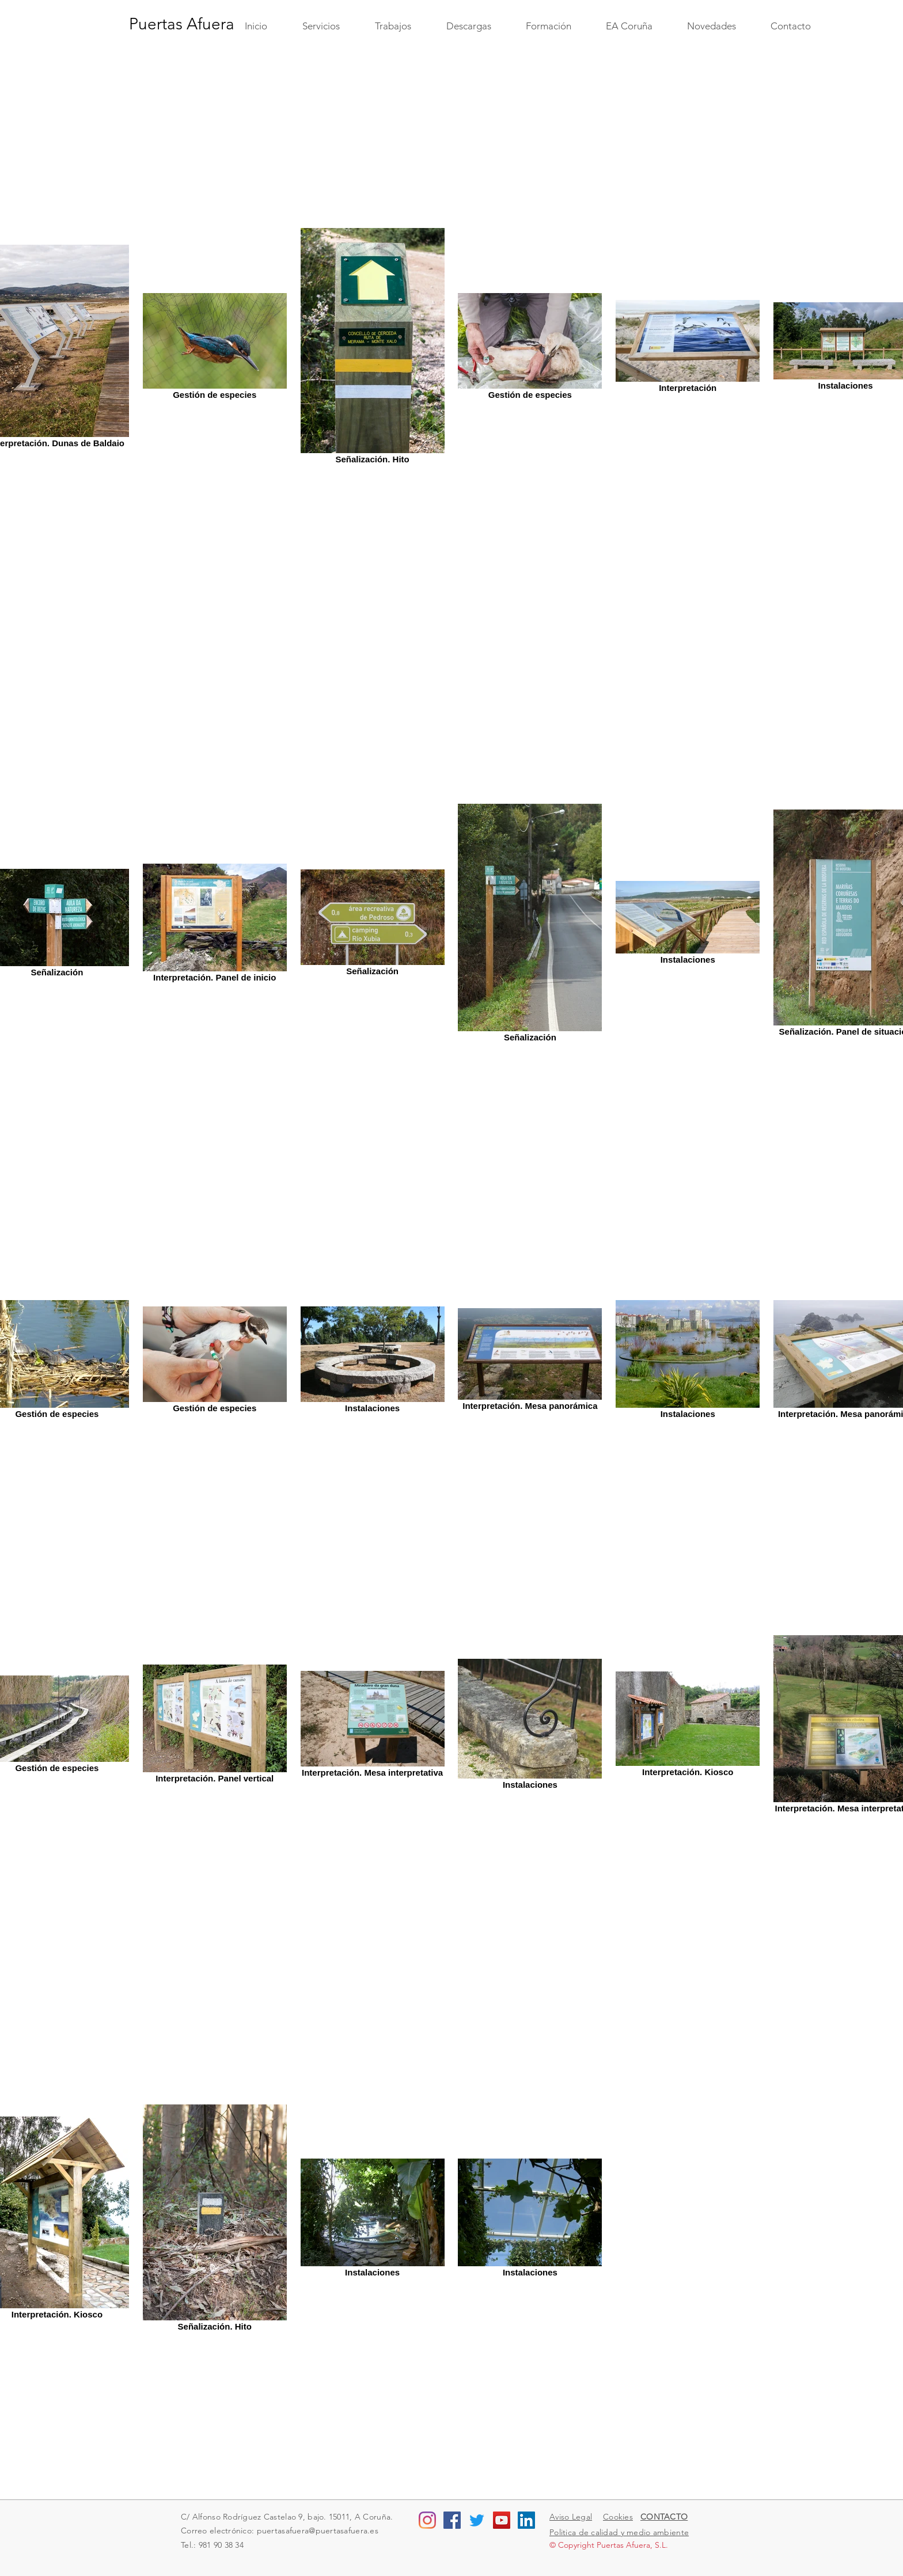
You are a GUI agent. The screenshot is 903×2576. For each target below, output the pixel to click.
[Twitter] (476, 2520)
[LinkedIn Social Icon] (526, 2520)
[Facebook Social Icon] (452, 2520)
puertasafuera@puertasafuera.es (317, 2530)
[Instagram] (427, 2520)
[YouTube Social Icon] (501, 2520)
